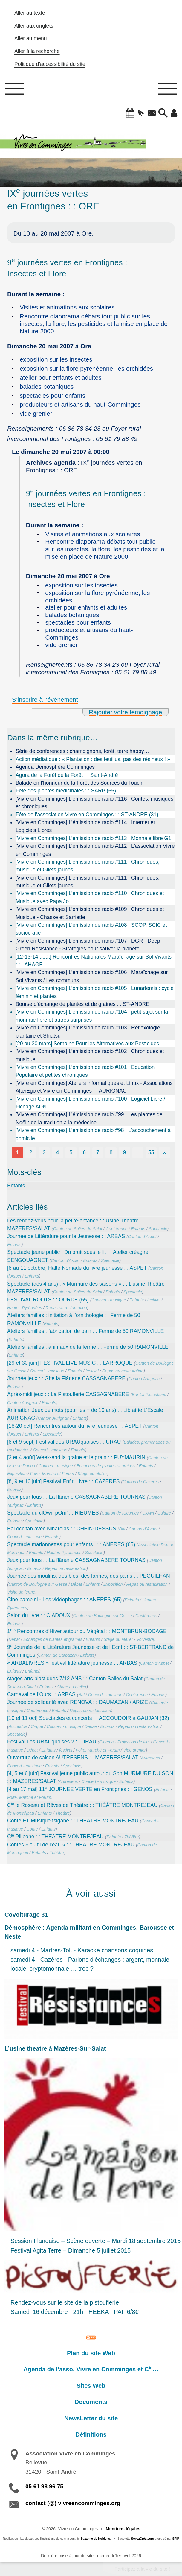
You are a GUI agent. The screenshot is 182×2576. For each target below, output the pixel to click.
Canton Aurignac (144, 1378)
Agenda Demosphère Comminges (55, 767)
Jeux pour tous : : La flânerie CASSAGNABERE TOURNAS (76, 1497)
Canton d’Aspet (142, 1236)
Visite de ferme (21, 1592)
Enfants (16, 1186)
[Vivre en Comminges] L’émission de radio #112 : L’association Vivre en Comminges (95, 850)
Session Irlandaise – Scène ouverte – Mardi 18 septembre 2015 (95, 2241)
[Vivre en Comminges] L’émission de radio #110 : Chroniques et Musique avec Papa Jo (90, 897)
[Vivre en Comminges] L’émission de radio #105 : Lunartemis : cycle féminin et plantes (95, 992)
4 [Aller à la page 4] (57, 1152)
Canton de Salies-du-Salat (77, 1228)
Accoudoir (18, 1726)
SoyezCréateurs (142, 2538)
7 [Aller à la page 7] (97, 1152)
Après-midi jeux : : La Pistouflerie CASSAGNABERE (68, 1394)
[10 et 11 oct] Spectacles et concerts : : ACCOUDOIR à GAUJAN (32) (88, 1718)
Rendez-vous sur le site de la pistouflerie (64, 2302)
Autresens (150, 1757)
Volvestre (145, 1639)
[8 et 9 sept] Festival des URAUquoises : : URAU (64, 1442)
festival (153, 1300)
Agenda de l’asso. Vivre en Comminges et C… (90, 2369)
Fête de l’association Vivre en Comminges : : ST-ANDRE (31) (87, 815)
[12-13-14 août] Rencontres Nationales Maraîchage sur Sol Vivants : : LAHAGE (94, 960)
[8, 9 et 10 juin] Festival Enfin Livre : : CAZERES (63, 1481)
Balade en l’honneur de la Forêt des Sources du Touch (79, 783)
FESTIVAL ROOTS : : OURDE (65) (48, 1300)
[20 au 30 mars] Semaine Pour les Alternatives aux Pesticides (87, 1043)
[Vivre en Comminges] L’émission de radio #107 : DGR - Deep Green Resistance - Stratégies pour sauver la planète (88, 945)
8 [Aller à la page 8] (111, 1152)
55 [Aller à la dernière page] (151, 1152)
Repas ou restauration (66, 1307)
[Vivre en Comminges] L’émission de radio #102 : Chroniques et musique (90, 1055)
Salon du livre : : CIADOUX (38, 1615)
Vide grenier (134, 1750)
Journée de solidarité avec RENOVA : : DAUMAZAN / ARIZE (77, 1702)
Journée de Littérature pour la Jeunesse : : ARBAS (66, 1236)
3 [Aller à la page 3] (44, 1152)
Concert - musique (108, 1300)
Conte (32, 1829)
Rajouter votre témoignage (125, 712)
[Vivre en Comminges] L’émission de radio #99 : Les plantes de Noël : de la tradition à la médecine (89, 1118)
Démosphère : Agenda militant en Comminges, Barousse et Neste (89, 1932)
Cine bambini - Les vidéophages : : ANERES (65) (64, 1600)
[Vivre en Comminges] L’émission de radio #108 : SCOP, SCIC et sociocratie (91, 929)
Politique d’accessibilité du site (49, 64)
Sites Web (91, 2385)
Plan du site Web (91, 2353)
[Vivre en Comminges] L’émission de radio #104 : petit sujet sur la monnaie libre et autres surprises (92, 1016)
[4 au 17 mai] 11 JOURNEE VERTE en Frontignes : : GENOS (79, 1789)
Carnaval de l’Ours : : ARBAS (41, 1694)
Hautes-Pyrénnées (24, 1307)
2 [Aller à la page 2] (30, 1152)
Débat (76, 1584)
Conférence (117, 1228)
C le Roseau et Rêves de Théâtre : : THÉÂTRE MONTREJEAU (82, 1805)
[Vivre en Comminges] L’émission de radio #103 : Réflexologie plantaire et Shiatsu (88, 1031)
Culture (164, 1513)
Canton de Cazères (141, 1481)
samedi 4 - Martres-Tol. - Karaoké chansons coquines (81, 1950)
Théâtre (62, 1813)
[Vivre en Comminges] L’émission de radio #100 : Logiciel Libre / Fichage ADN (90, 1103)
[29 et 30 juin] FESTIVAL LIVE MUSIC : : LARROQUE (69, 1363)
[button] (130, 113)
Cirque (37, 1726)
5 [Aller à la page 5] (70, 1152)
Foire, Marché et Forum (52, 1473)
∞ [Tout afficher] (164, 1152)
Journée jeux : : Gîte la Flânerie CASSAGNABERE (66, 1378)
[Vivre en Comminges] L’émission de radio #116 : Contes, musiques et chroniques (94, 802)
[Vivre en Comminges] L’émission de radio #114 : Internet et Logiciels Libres (85, 826)
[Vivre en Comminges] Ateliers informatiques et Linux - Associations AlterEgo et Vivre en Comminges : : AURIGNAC (94, 1087)
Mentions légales (123, 2528)
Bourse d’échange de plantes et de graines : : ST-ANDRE (82, 1004)
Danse (91, 1726)
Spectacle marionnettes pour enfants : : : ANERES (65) (71, 1544)
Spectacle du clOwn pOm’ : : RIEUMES (53, 1513)
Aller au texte (29, 13)
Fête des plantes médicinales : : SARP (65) (66, 791)
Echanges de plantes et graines (106, 1465)
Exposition (17, 1473)
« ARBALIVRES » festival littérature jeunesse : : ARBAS (72, 1663)
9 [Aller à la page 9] (124, 1152)
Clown (148, 1513)
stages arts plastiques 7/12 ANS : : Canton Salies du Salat (75, 1679)
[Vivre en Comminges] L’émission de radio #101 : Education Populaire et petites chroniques (85, 1071)
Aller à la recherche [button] (37, 51)
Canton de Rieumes (120, 1513)
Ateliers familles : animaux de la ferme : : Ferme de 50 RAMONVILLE (88, 1347)
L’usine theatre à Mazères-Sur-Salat (55, 2048)
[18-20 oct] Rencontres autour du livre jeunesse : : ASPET (74, 1426)
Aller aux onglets (33, 26)
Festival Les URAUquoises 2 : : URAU (51, 1742)
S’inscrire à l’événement (45, 699)
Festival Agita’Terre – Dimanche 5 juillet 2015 (70, 2250)
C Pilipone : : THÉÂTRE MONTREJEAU (55, 1837)
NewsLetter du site (91, 2418)
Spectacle (158, 1228)
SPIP (175, 2538)
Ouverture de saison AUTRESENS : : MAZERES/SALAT (72, 1758)
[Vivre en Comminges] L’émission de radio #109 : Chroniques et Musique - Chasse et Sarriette (90, 913)
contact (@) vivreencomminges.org (72, 2503)
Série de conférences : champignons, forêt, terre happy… (82, 751)
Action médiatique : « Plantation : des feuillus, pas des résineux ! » (93, 759)
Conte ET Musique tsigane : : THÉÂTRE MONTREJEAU (72, 1821)
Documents (91, 2402)
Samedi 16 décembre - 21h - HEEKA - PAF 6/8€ (74, 2311)
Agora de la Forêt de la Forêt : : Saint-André (67, 775)
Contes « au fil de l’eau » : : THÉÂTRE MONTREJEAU (70, 1845)
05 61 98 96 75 (44, 2486)
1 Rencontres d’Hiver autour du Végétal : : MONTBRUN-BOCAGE (87, 1631)
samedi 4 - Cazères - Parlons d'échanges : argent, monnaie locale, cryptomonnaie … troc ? (89, 1964)
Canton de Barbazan (57, 1655)
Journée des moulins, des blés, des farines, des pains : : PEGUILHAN (88, 1576)
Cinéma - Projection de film (124, 1742)
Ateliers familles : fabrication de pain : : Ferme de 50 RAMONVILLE (85, 1331)
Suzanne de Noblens (95, 2538)
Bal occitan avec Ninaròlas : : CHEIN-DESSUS (61, 1529)
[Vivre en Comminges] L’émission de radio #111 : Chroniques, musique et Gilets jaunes (88, 866)
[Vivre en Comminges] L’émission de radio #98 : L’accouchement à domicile (93, 1134)
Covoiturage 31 (26, 1914)
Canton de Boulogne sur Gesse (38, 1584)
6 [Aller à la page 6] (84, 1152)
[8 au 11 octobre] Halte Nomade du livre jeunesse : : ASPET (77, 1268)
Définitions (90, 2434)
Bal (122, 1529)
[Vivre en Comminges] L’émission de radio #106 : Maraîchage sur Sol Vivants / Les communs (92, 976)
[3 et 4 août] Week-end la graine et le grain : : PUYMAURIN (76, 1457)
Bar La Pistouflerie (149, 1394)
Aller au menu (30, 38)
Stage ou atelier (92, 1473)
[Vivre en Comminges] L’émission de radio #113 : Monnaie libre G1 (93, 838)
